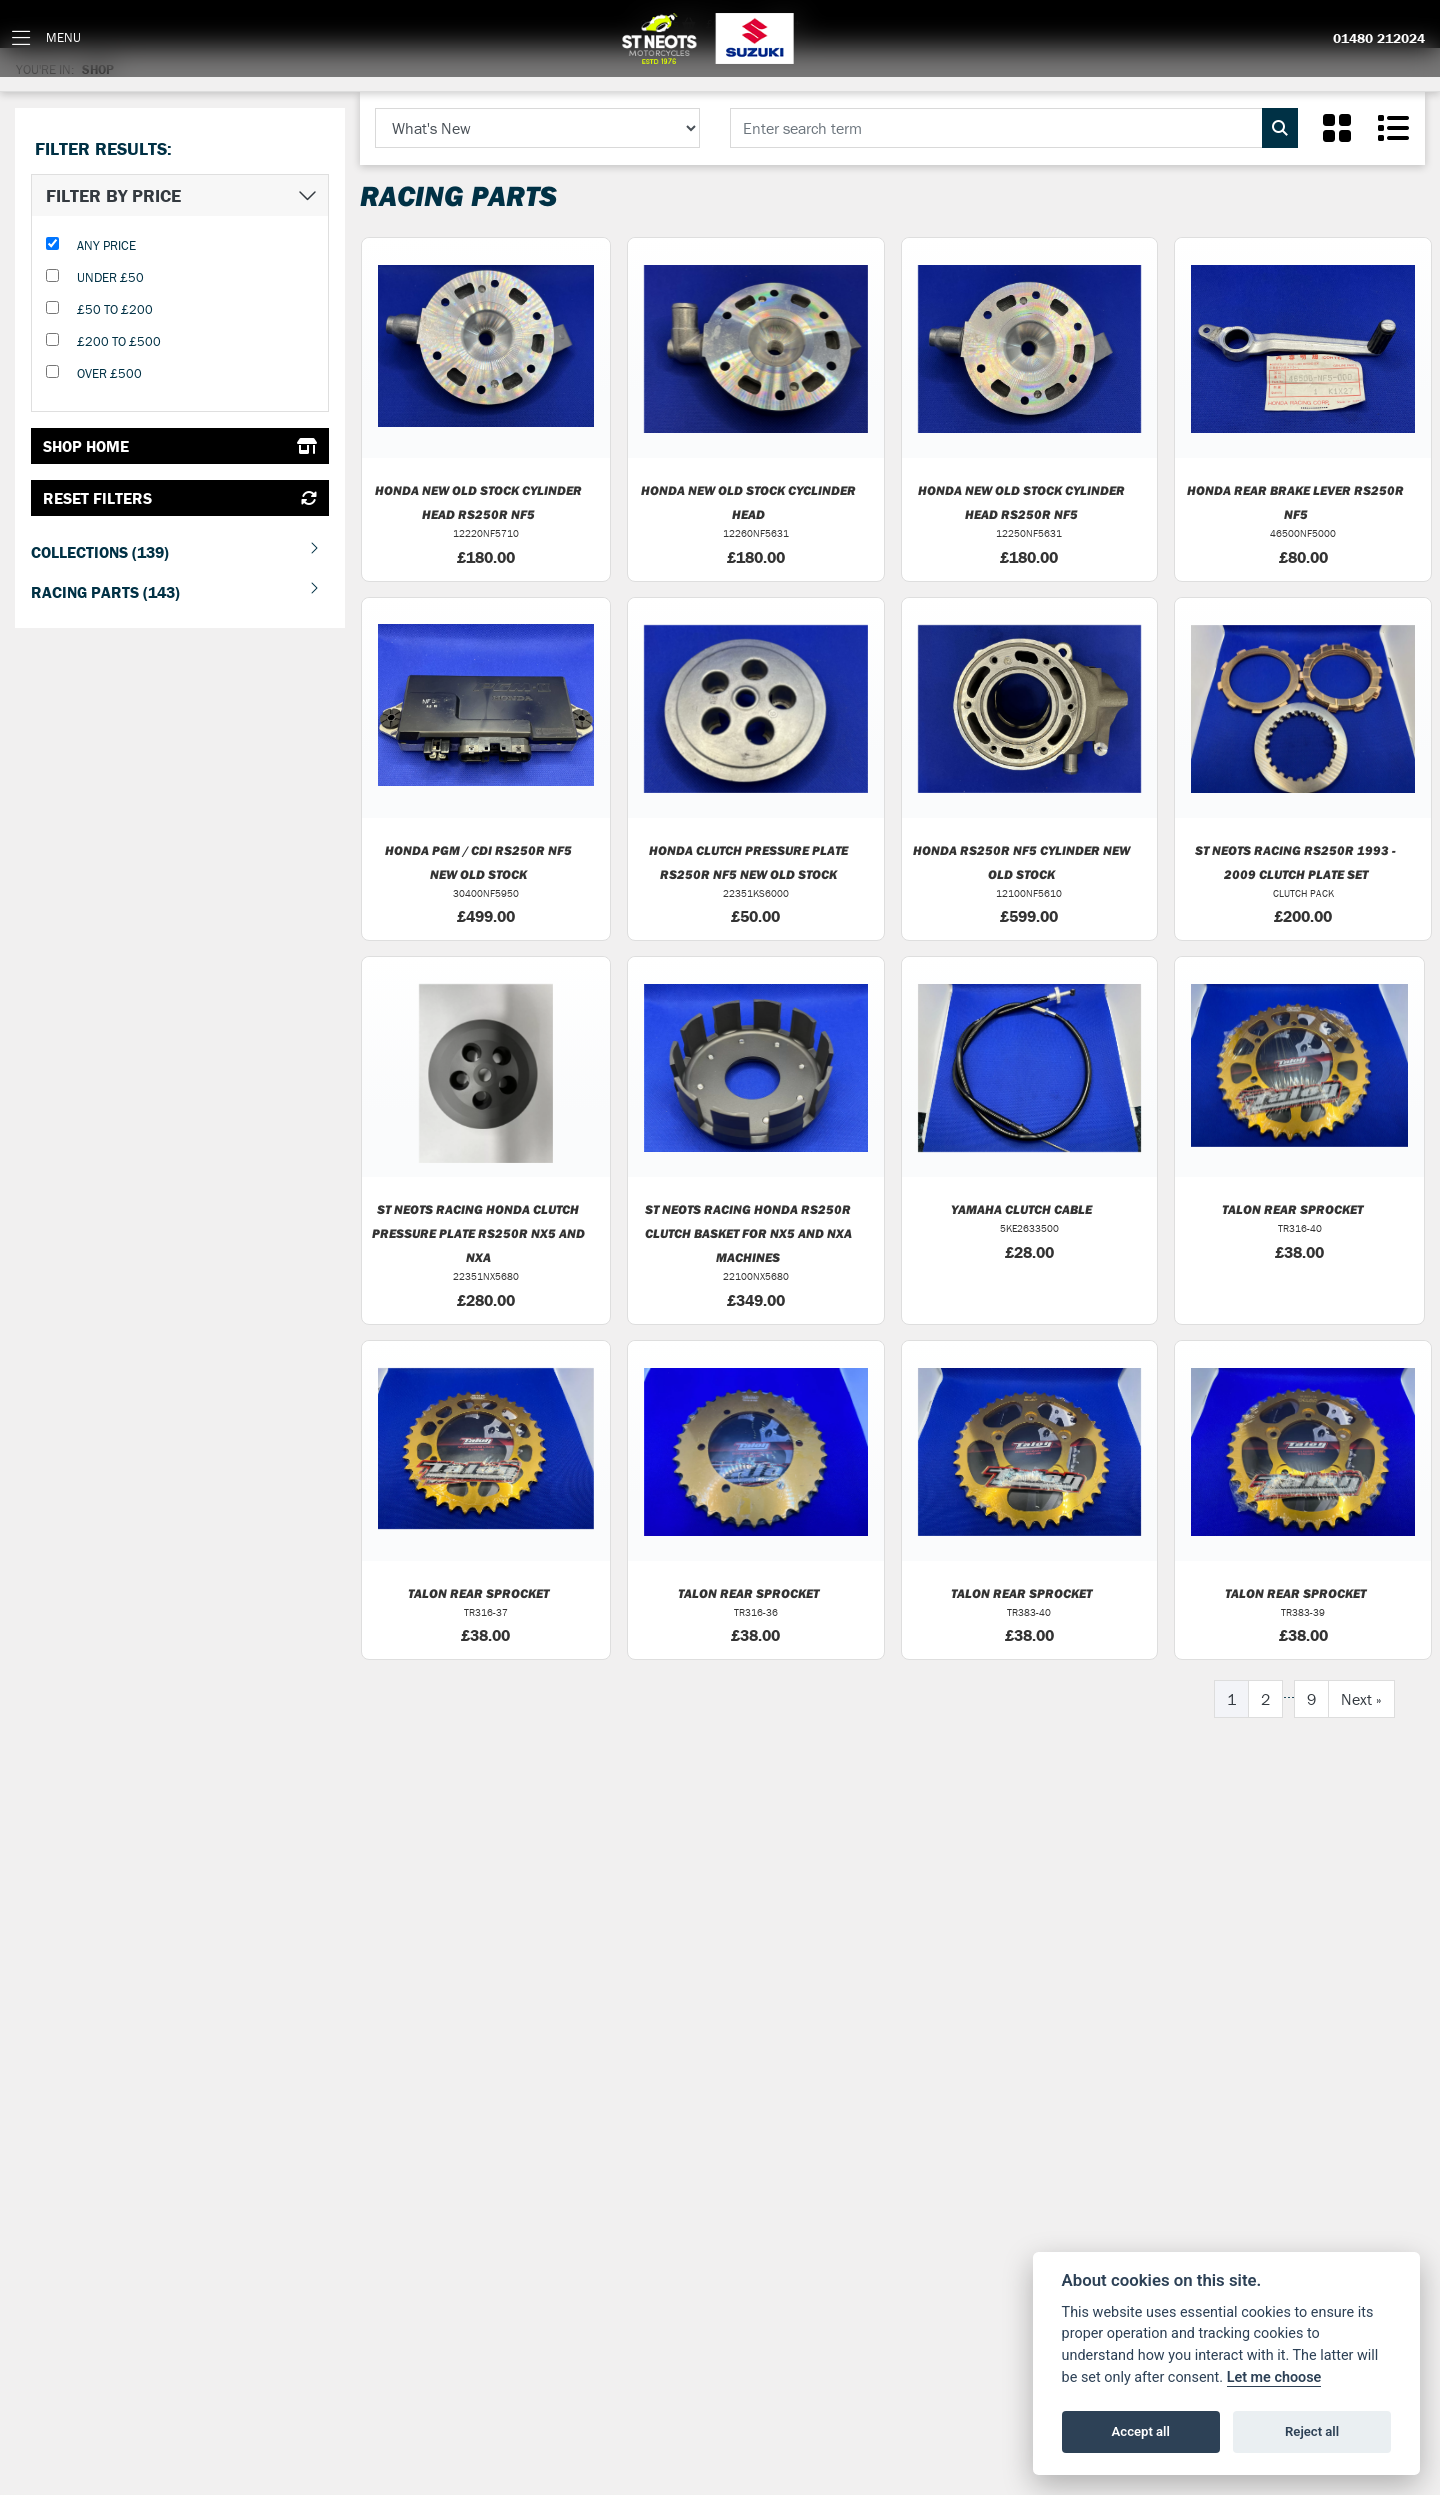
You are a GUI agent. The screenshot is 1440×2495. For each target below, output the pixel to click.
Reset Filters (180, 498)
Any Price (106, 245)
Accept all (1141, 2431)
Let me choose (1274, 2377)
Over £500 (109, 373)
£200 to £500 (119, 341)
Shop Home (180, 446)
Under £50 (110, 277)
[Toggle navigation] (46, 38)
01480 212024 (1379, 39)
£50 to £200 (115, 309)
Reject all (1312, 2431)
